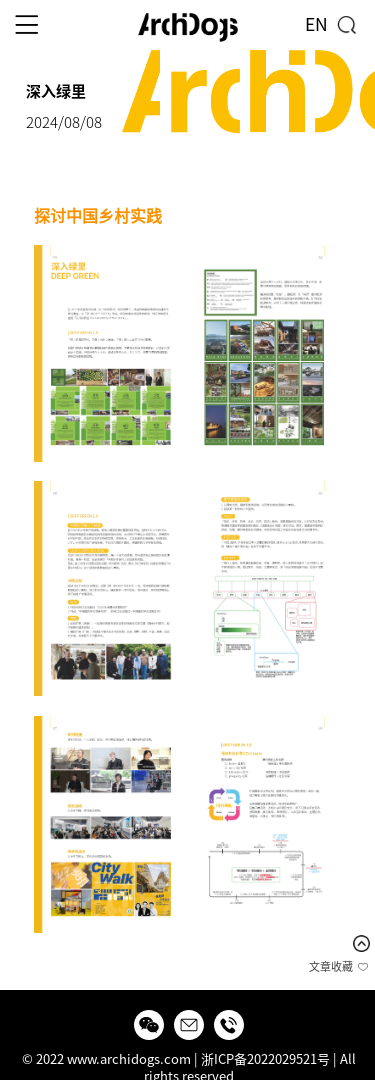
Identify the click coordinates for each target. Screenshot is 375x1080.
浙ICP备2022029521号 (265, 1059)
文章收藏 (331, 966)
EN (316, 24)
